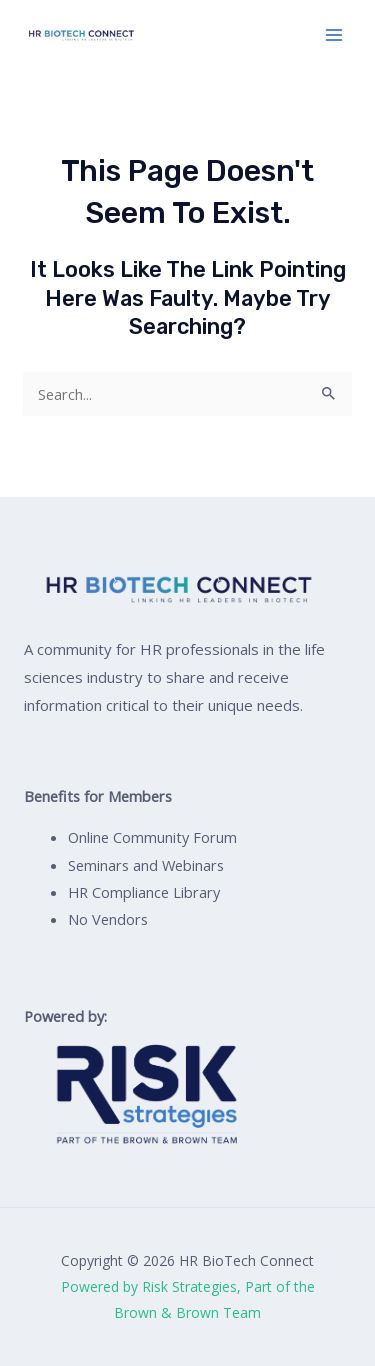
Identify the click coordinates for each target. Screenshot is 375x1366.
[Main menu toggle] (334, 35)
